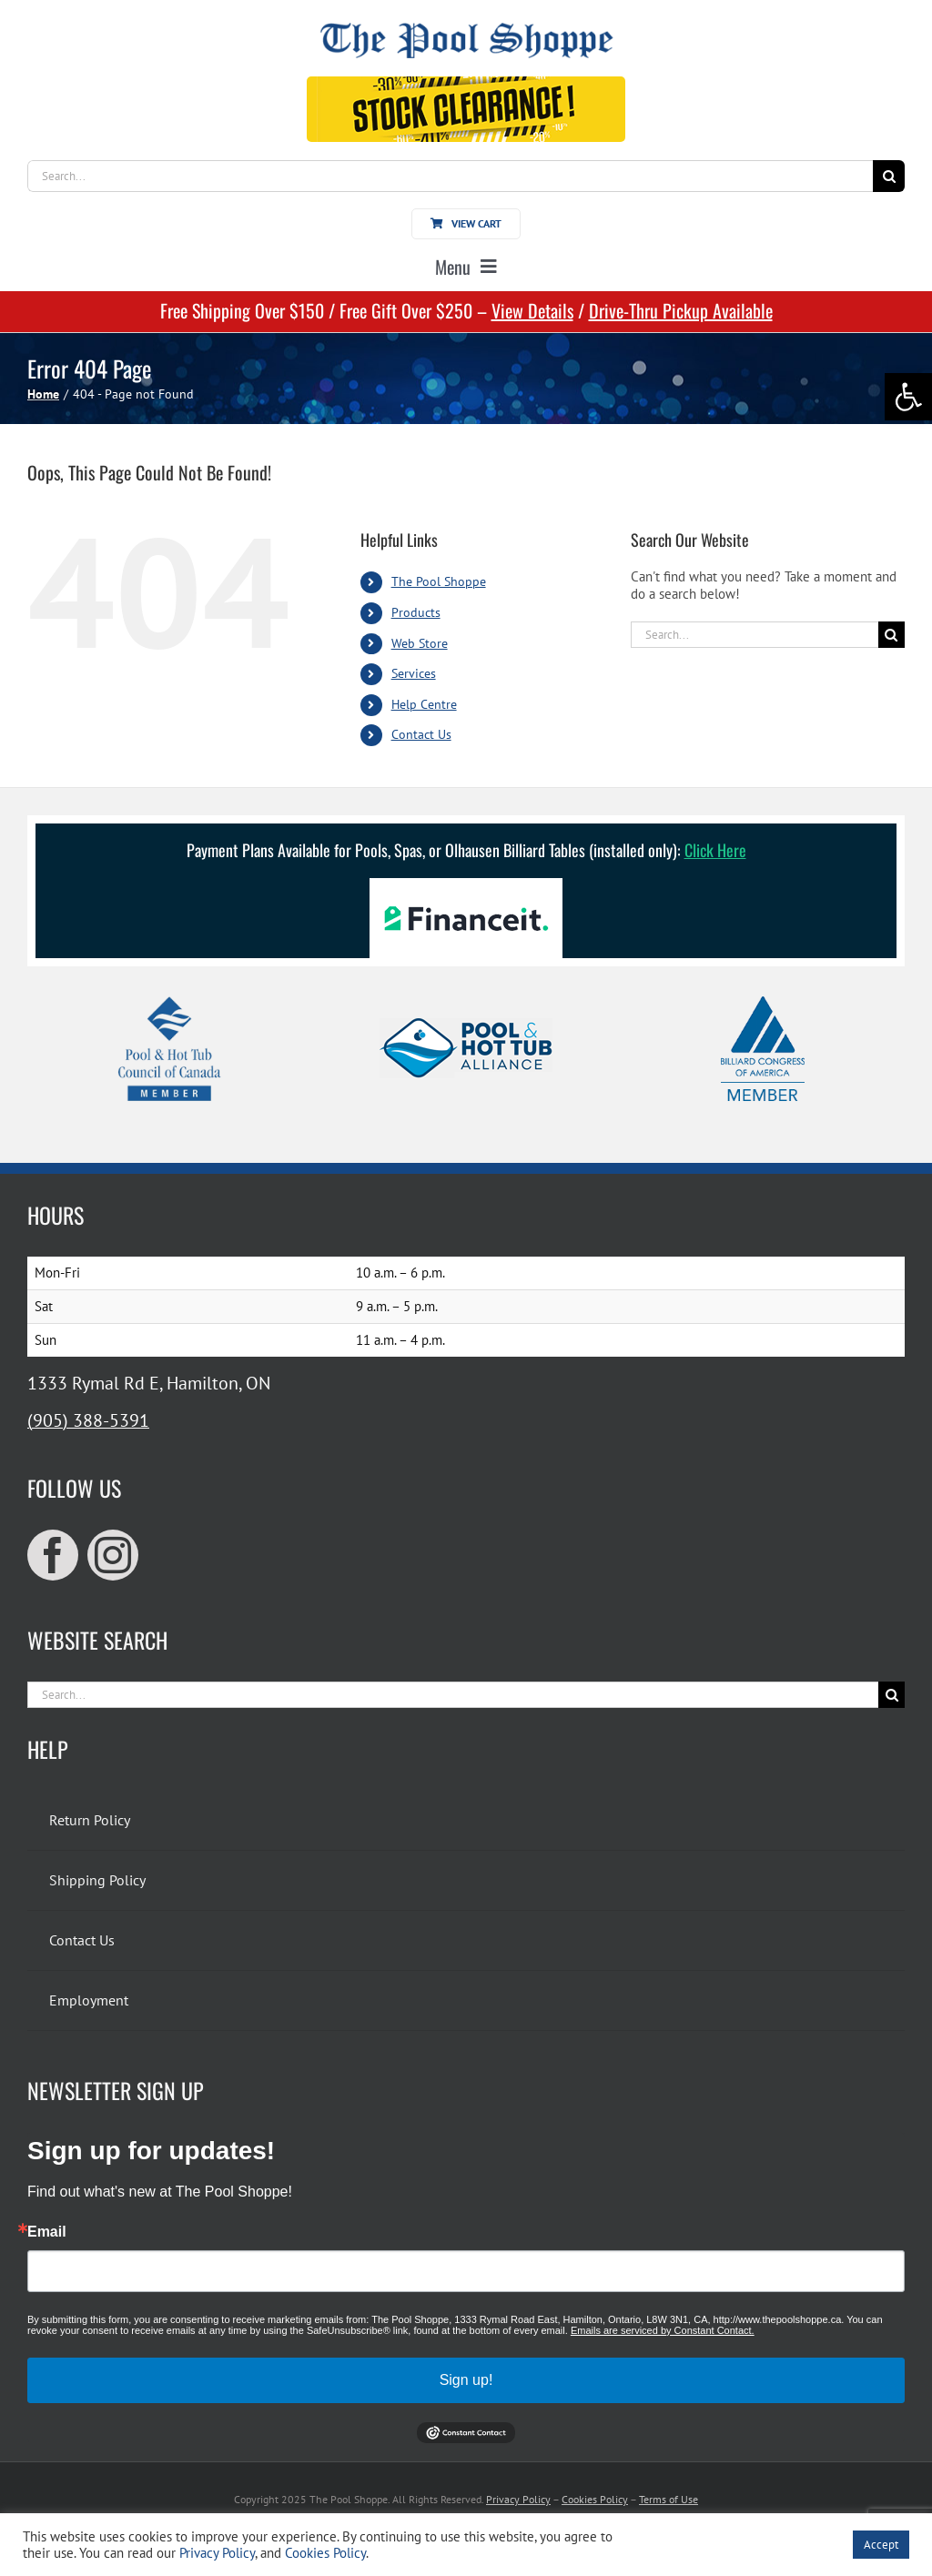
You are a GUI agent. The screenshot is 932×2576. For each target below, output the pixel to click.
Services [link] (413, 673)
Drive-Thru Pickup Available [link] (681, 310)
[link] (908, 396)
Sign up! (466, 2380)
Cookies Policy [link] (595, 2499)
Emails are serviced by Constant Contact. (663, 2330)
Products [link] (416, 612)
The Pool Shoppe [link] (438, 581)
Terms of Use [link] (668, 2499)
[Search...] (450, 176)
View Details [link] (532, 310)
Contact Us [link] (421, 734)
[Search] (889, 176)
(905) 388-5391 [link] (88, 1420)
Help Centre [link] (424, 704)
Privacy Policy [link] (518, 2499)
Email (46, 2232)
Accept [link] (881, 2544)
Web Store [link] (419, 643)
